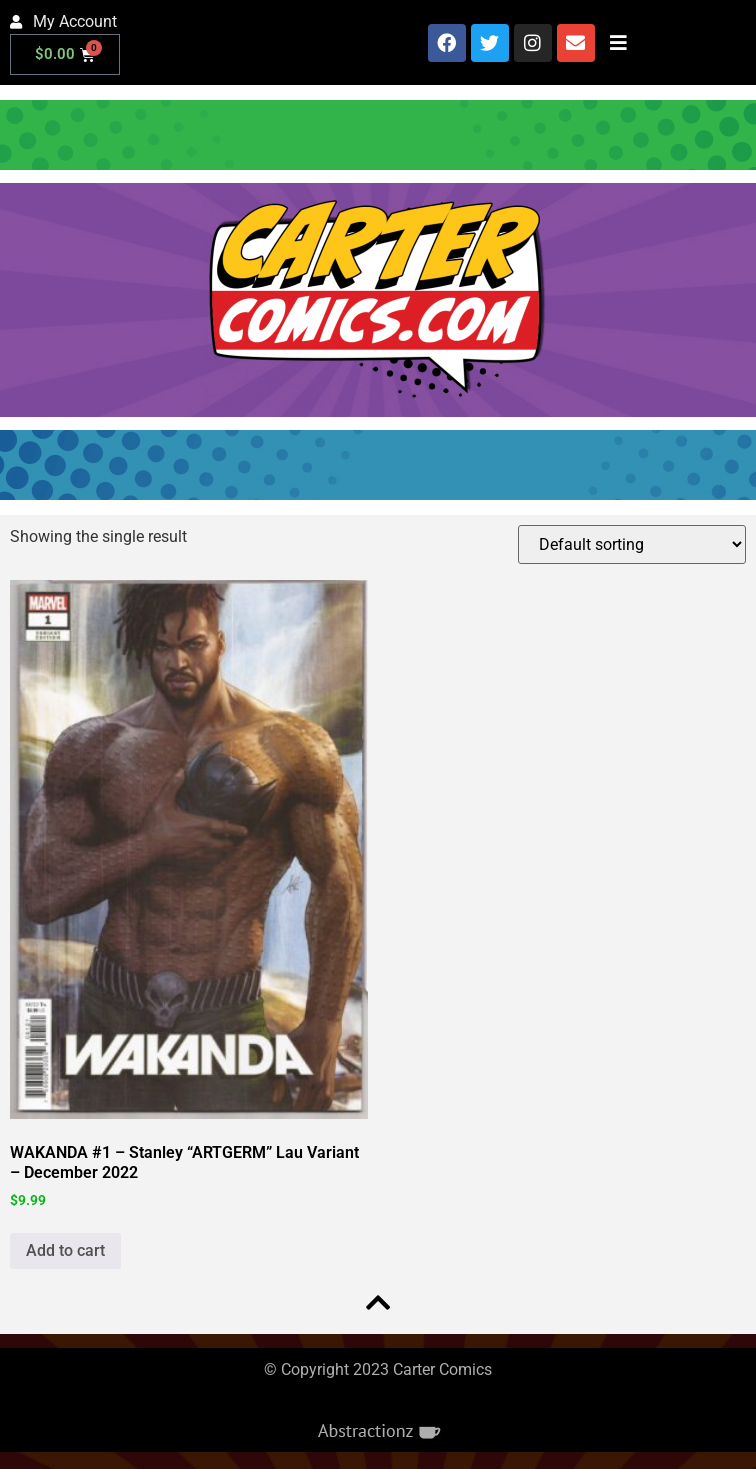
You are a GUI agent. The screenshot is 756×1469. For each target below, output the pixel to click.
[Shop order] (632, 544)
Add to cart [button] (65, 1250)
